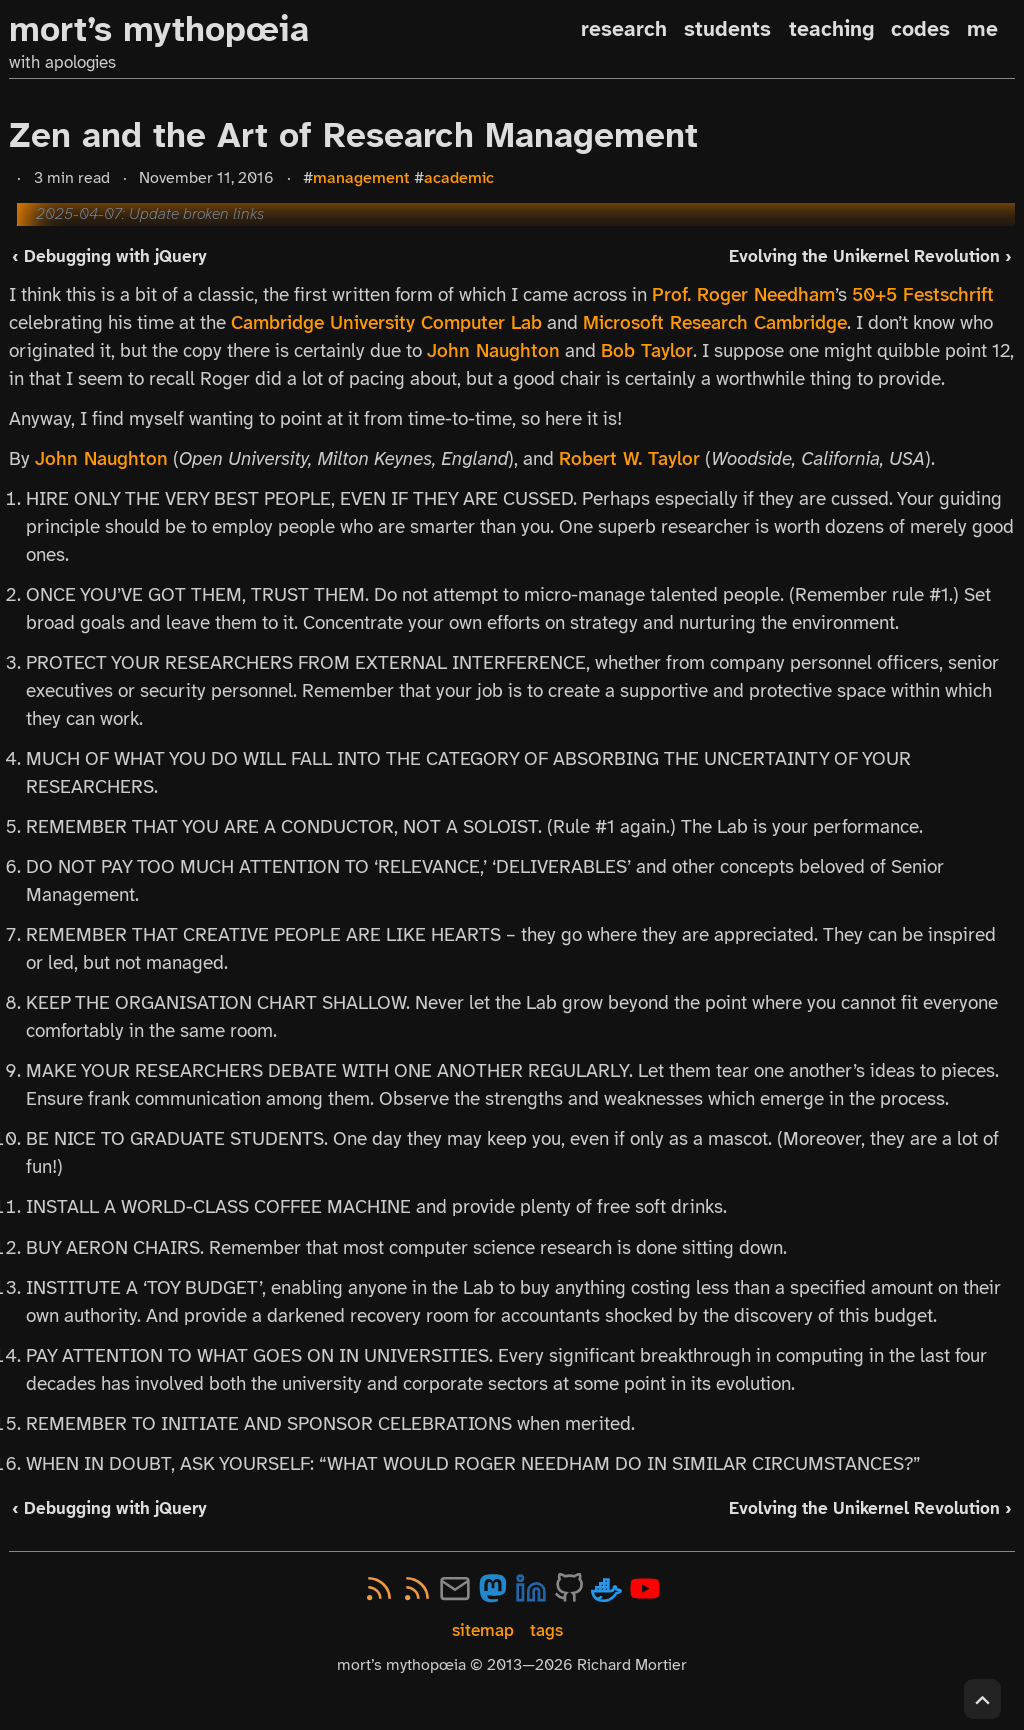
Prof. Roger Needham (743, 295)
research (624, 29)
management (361, 177)
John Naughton (493, 351)
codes (920, 29)
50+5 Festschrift (923, 295)
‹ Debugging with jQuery (109, 256)
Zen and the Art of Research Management (353, 135)
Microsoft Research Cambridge (715, 323)
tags (546, 1630)
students (727, 29)
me (982, 29)
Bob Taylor (647, 351)
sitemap (483, 1630)
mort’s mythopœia (159, 29)
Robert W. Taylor (629, 459)
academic (459, 177)
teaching (831, 29)
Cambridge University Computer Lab (386, 323)
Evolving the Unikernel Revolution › (870, 256)
